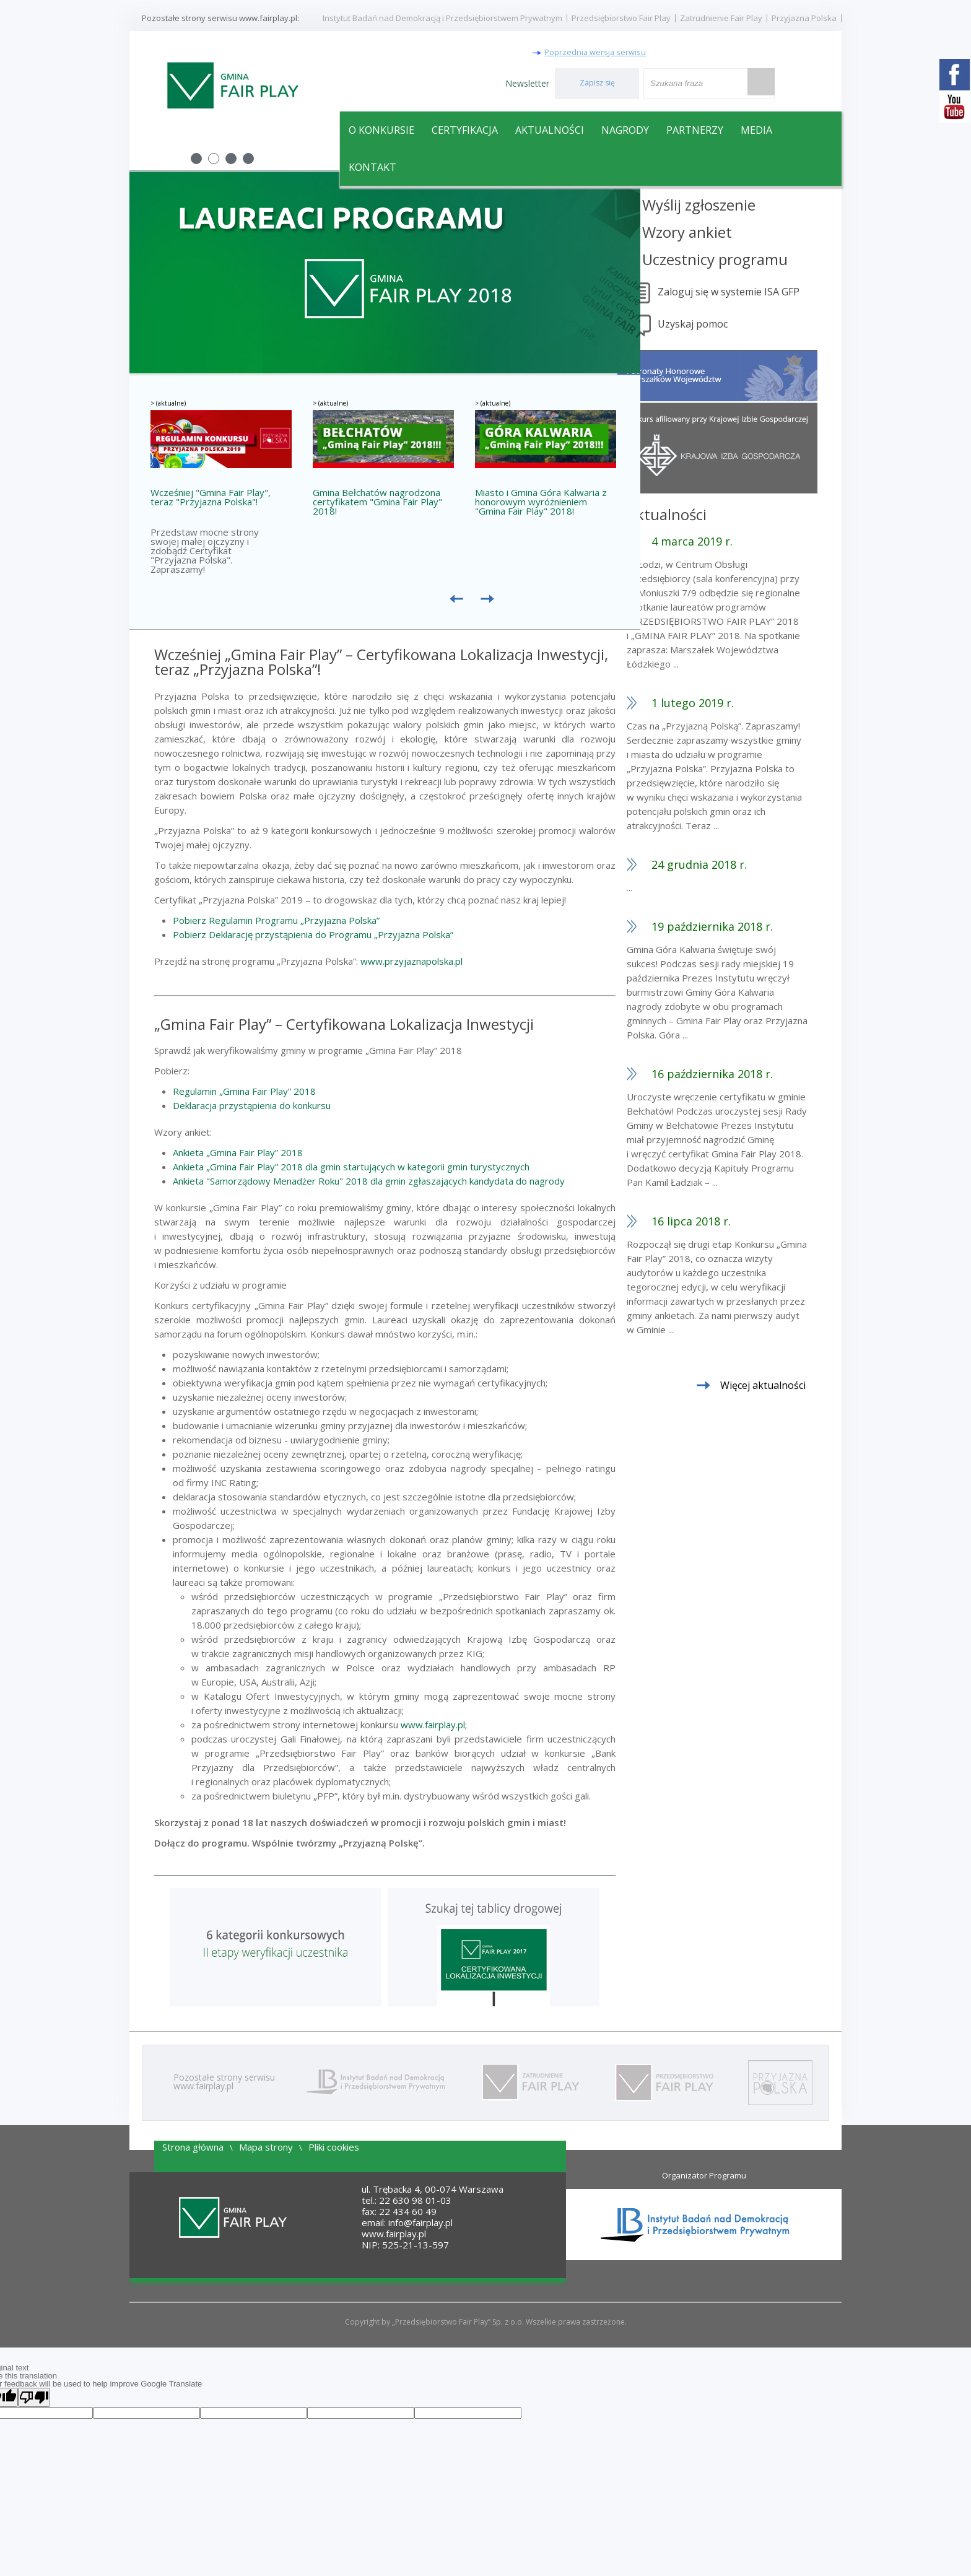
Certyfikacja (465, 128)
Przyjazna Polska (804, 18)
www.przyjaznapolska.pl (411, 963)
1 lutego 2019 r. (716, 705)
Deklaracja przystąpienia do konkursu (252, 1108)
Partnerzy (694, 128)
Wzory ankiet (710, 234)
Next (624, 275)
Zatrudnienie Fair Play (721, 18)
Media (756, 128)
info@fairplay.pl (420, 2225)
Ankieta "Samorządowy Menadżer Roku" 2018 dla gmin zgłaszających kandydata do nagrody (369, 1183)
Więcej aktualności (786, 1388)
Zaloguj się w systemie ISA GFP (752, 294)
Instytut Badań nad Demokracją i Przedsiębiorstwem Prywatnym (442, 18)
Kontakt (372, 165)
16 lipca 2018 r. (714, 1223)
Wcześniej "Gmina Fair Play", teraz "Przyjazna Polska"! (210, 500)
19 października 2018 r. (735, 928)
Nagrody (625, 128)
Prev (145, 275)
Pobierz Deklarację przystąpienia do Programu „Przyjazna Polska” (313, 937)
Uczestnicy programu (738, 261)
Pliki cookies (333, 2149)
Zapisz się (597, 81)
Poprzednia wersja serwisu (620, 47)
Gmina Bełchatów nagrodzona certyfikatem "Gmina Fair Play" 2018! (377, 505)
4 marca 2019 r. (715, 543)
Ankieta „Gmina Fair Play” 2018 (238, 1155)
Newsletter (527, 81)
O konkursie (381, 128)
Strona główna (193, 2149)
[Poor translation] (34, 2399)
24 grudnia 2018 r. (722, 866)
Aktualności (549, 128)
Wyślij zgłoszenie (722, 207)
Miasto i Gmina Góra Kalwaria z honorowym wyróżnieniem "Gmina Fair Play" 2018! (541, 505)
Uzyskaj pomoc (716, 326)
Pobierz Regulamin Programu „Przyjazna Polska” (276, 922)
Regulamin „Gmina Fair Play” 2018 (244, 1093)
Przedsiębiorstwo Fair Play (621, 18)
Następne (490, 607)
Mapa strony (266, 2149)
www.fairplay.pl (433, 1727)
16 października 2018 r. (735, 1076)
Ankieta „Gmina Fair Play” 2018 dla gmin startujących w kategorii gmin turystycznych (351, 1169)
